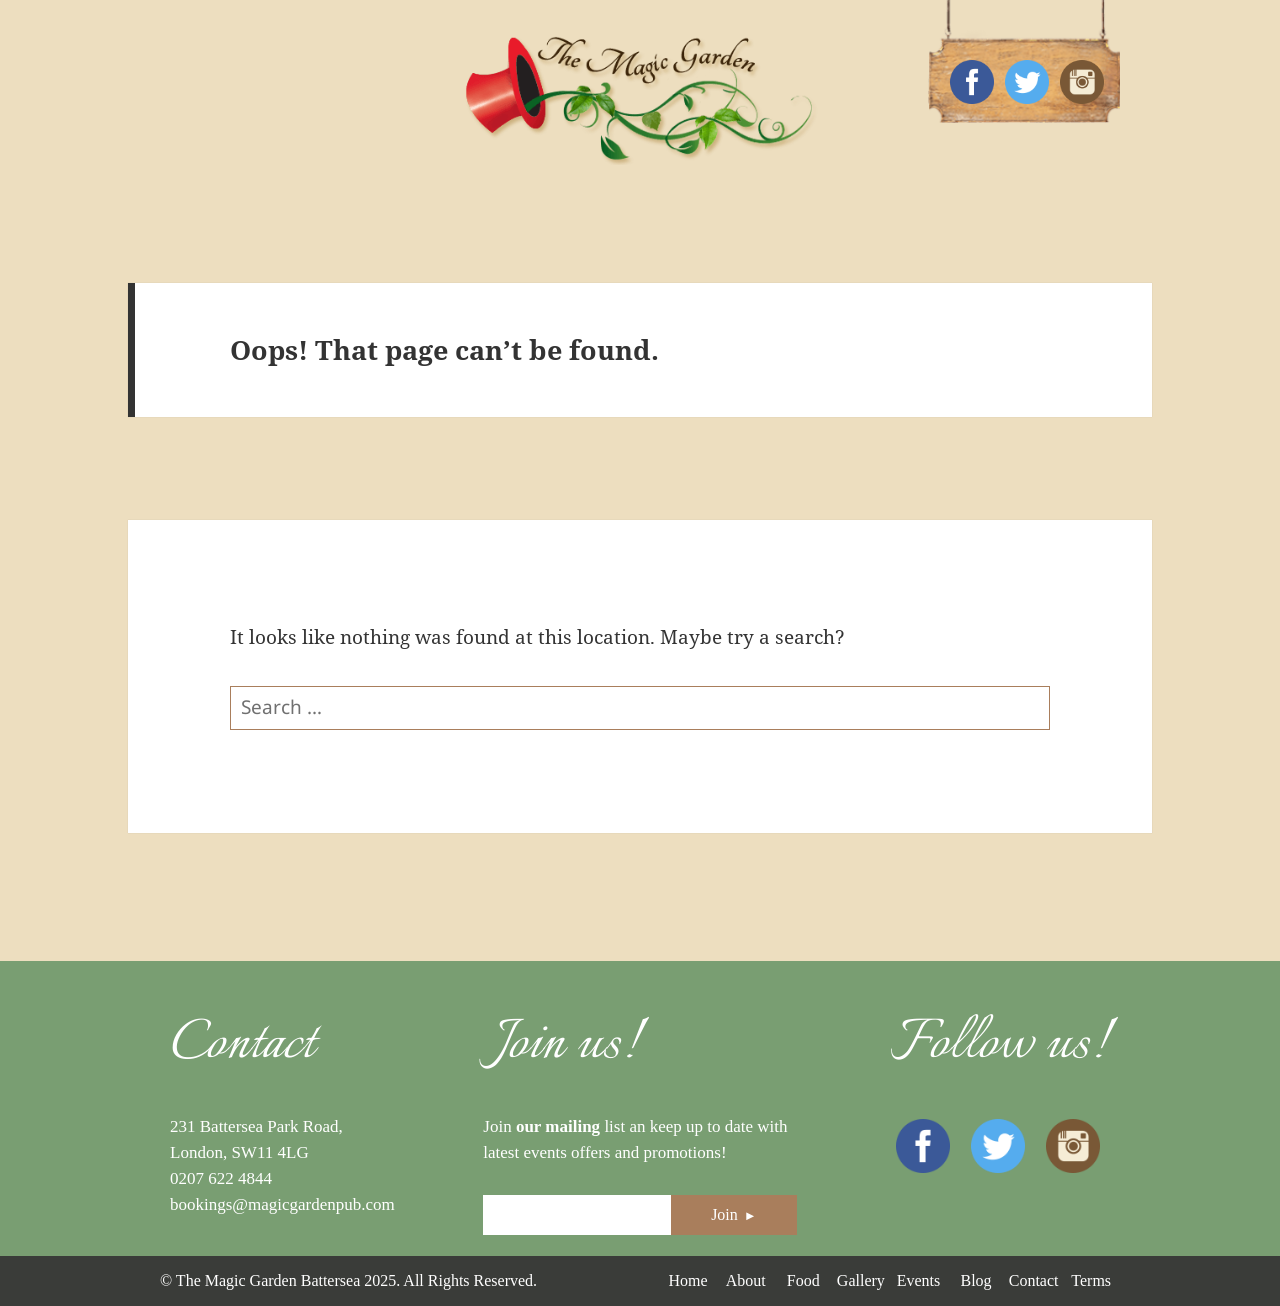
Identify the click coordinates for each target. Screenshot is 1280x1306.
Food (803, 1280)
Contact (1034, 1280)
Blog (975, 1280)
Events (919, 1280)
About (746, 1280)
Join (734, 1214)
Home (687, 1280)
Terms (1091, 1280)
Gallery (861, 1280)
